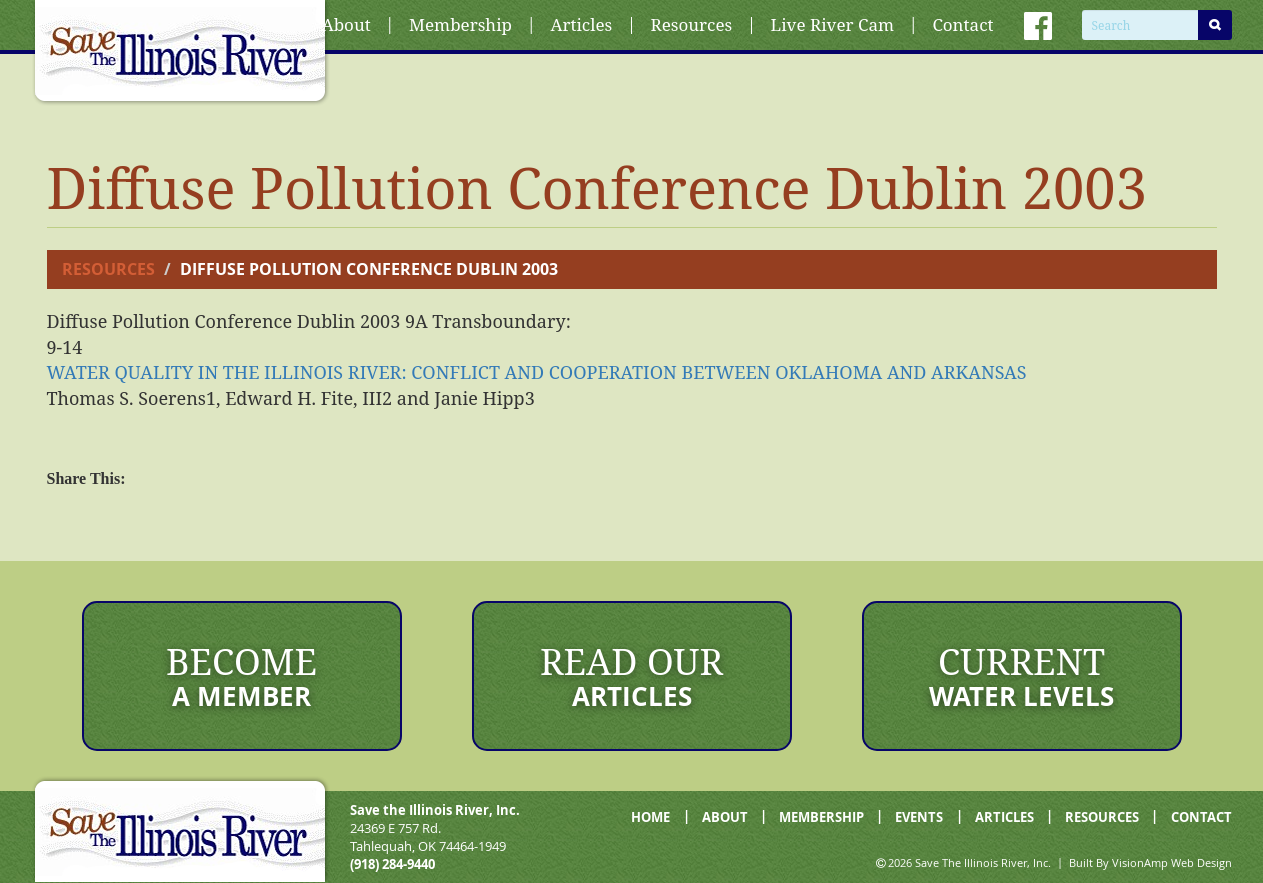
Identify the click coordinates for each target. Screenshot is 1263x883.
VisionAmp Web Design (1172, 862)
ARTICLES (1004, 817)
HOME (650, 817)
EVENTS (919, 817)
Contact (962, 24)
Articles (581, 24)
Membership (460, 24)
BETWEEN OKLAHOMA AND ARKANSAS (537, 372)
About (346, 24)
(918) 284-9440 (392, 864)
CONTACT (1201, 817)
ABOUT (725, 817)
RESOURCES (1102, 817)
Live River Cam (832, 24)
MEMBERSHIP (821, 817)
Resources (692, 24)
